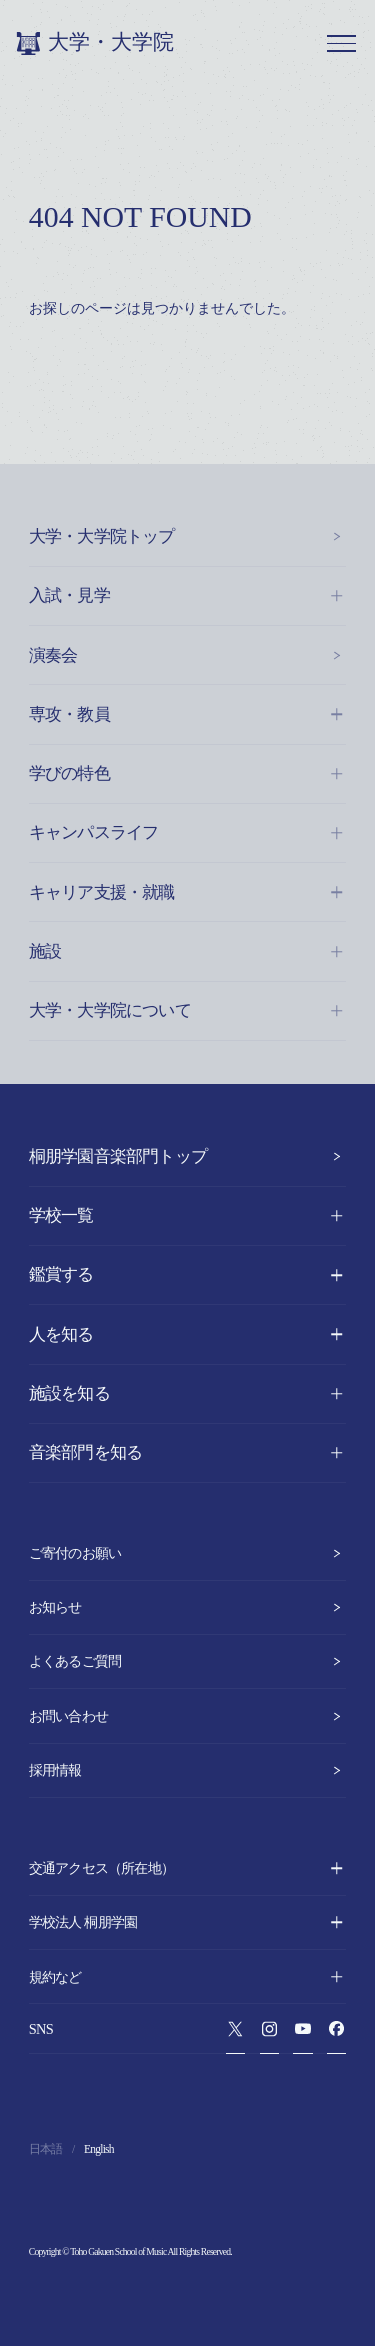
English (99, 2149)
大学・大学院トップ (187, 536)
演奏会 (187, 655)
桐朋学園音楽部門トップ (187, 1156)
